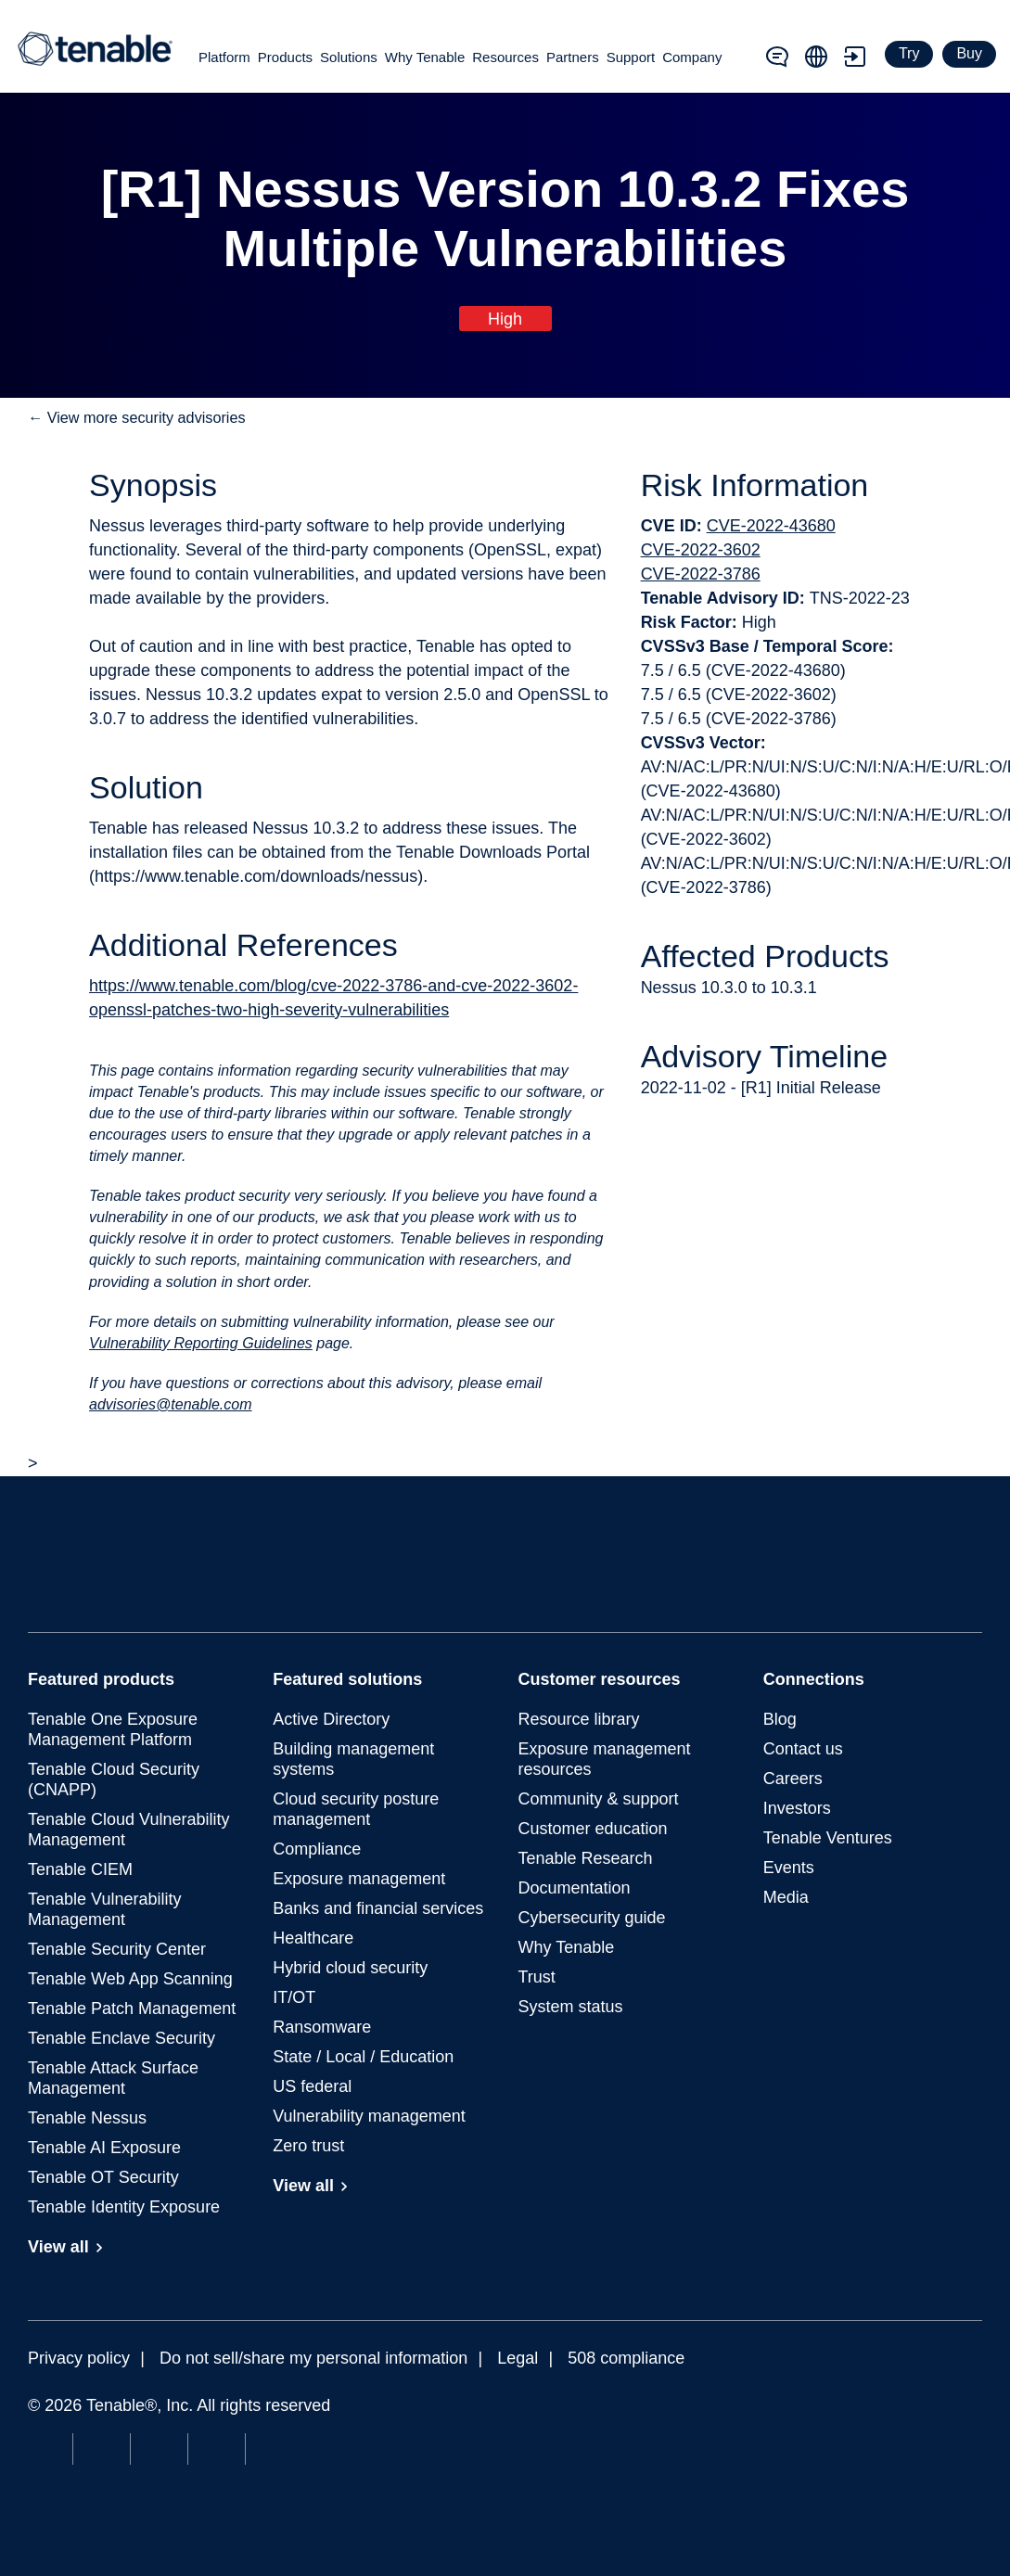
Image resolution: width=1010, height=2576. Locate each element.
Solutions (348, 57)
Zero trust (308, 2145)
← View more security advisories (137, 417)
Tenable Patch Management (132, 2008)
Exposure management (359, 1878)
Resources (505, 57)
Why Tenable (425, 57)
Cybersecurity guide (592, 1917)
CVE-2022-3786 (701, 574)
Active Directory (331, 1719)
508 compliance (626, 2358)
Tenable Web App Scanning (130, 1979)
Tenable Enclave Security (121, 2038)
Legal (517, 2358)
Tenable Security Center (117, 1949)
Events (788, 1867)
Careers (793, 1778)
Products (285, 57)
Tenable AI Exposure (104, 2147)
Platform (224, 57)
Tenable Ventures (827, 1838)
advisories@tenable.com (170, 1404)
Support (631, 57)
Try (909, 53)
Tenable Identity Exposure (124, 2207)
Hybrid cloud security (350, 1967)
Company (692, 57)
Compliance (317, 1849)
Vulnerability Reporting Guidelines (201, 1343)
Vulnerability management (369, 2116)
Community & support (598, 1799)
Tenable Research (585, 1858)
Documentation (574, 1888)
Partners (572, 57)
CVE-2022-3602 (701, 550)
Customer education (593, 1828)
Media (786, 1897)
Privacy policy (79, 2358)
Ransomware (322, 2027)
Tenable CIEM (80, 1869)
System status (570, 2006)
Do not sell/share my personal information (313, 2358)
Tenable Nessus (87, 2118)
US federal (312, 2086)
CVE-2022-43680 (771, 525)
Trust (537, 1977)
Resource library (579, 1719)
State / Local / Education (363, 2056)
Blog (780, 1719)
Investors (797, 1808)
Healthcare (313, 1938)
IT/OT (294, 1997)
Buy (969, 53)
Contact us (803, 1749)
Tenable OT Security (103, 2177)
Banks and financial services (378, 1908)
